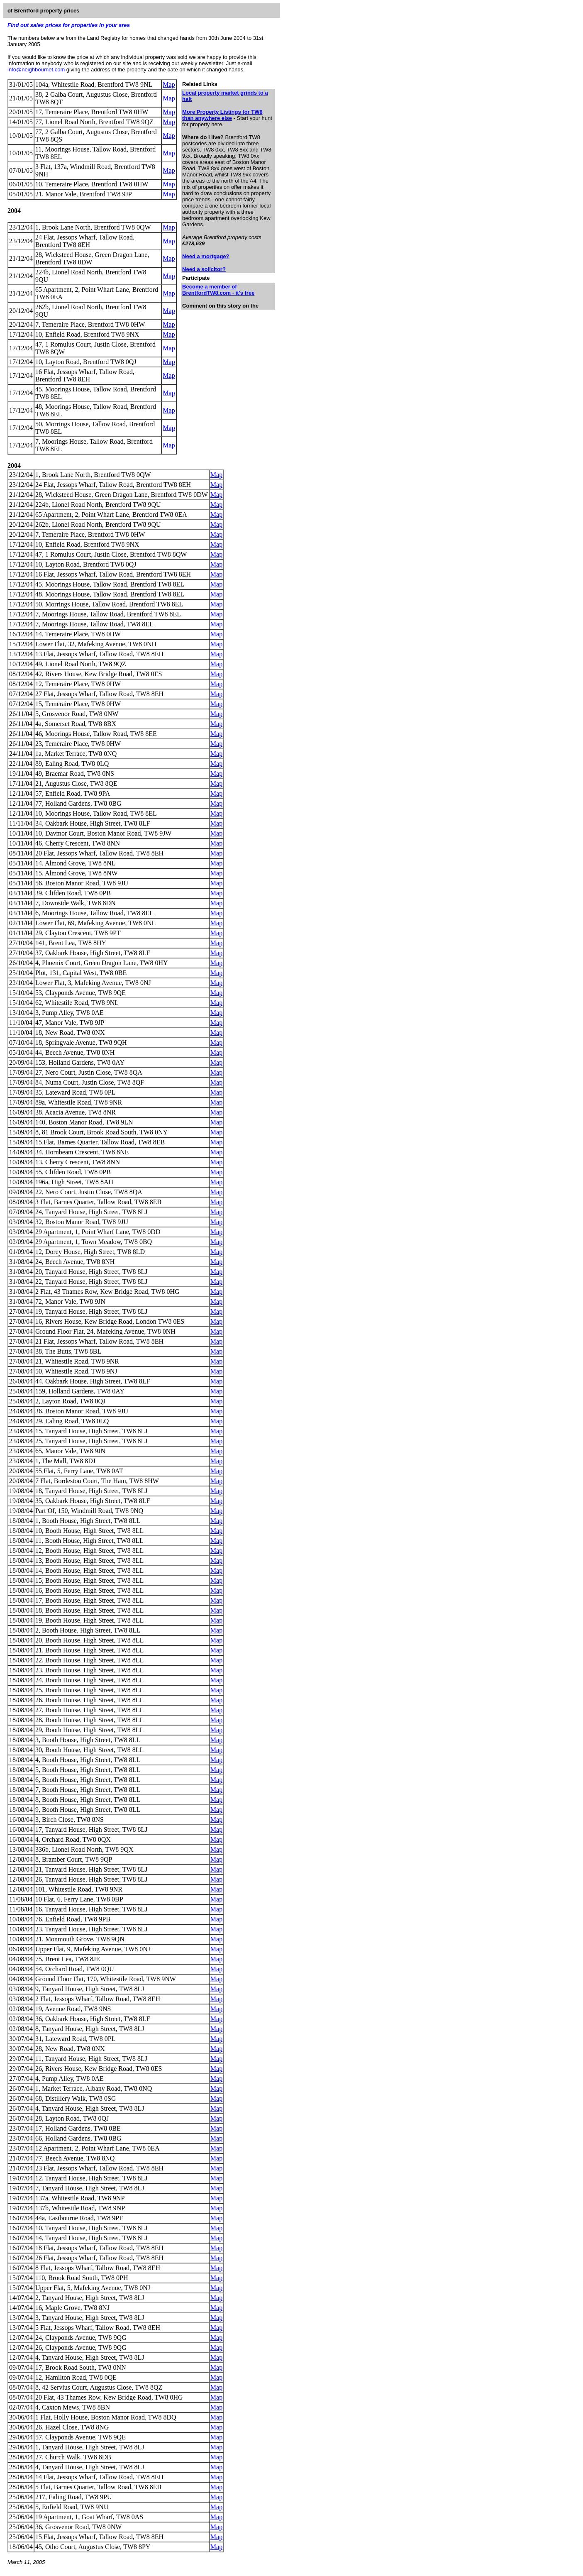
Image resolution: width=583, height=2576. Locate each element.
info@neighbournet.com (36, 69)
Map (169, 84)
